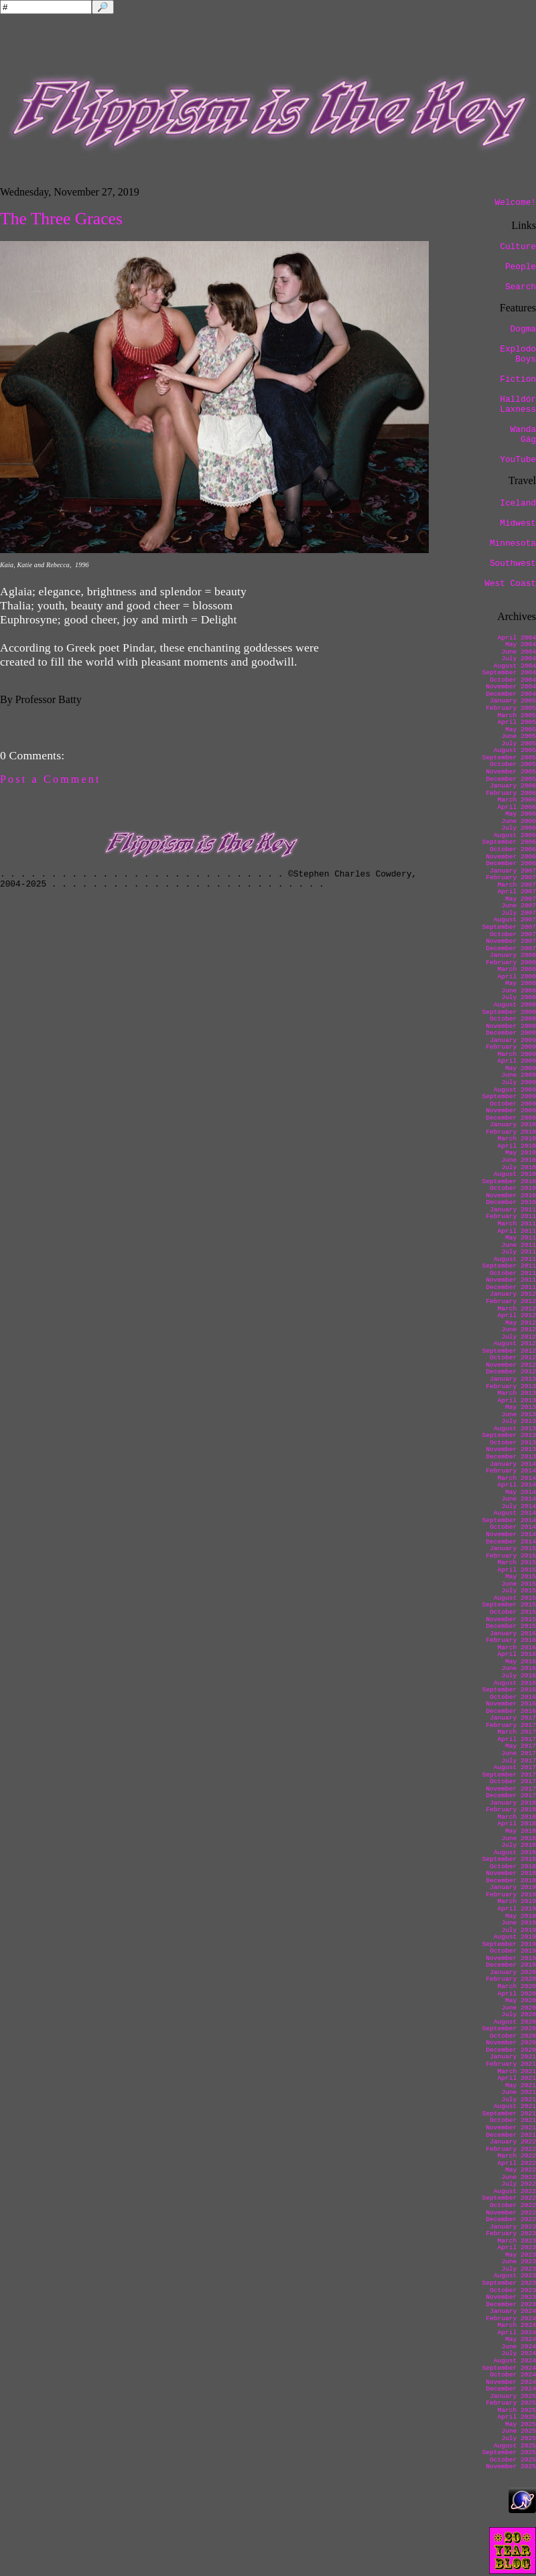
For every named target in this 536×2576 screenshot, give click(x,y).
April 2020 (516, 1993)
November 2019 (511, 1958)
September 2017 (509, 1774)
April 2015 (516, 1570)
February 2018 (511, 1809)
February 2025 (511, 2403)
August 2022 (515, 2191)
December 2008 (511, 1033)
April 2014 (516, 1485)
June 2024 (518, 2346)
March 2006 (516, 800)
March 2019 (516, 1901)
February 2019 (511, 1894)
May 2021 (520, 2085)
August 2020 (515, 2022)
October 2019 (513, 1951)
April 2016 (516, 1654)
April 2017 (516, 1739)
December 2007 (511, 948)
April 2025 (516, 2417)
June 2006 (518, 821)
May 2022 (520, 2170)
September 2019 (509, 1944)
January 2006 (513, 785)
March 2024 (516, 2325)
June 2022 (518, 2177)
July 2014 (518, 1506)
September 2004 (509, 672)
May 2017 (520, 1746)
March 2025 (516, 2410)
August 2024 (515, 2360)
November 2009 (511, 1110)
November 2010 (511, 1195)
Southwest (513, 563)
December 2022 (511, 2219)
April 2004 (516, 637)
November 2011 (511, 1280)
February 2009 (511, 1047)
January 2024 (513, 2311)
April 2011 (516, 1231)
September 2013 (509, 1435)
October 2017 (513, 1781)
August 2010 (515, 1174)
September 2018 (509, 1859)
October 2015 (513, 1612)
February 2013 (511, 1386)
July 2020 (518, 2014)
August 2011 (515, 1259)
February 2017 (511, 1725)
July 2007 (518, 913)
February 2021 (511, 2064)
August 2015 (515, 1598)
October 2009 (513, 1104)
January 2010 (513, 1124)
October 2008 (513, 1018)
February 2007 (511, 877)
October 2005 (513, 764)
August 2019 (515, 1937)
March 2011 (516, 1223)
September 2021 (509, 2113)
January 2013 (513, 1379)
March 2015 (516, 1562)
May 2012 (520, 1323)
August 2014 (515, 1513)
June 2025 (518, 2431)
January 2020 (513, 1972)
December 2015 (511, 1626)
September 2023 (509, 2283)
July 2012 (518, 1337)
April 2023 (516, 2247)
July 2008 (518, 997)
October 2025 (513, 2460)
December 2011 (511, 1287)
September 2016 (509, 1689)
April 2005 (516, 722)
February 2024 (511, 2318)
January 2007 (513, 871)
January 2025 (513, 2396)
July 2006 (518, 828)
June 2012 (518, 1329)
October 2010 (513, 1188)
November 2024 (511, 2382)
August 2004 (515, 666)
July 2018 (518, 1845)
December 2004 (511, 694)
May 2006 (520, 814)
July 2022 (518, 2184)
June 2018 (518, 1838)
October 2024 (513, 2374)
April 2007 (516, 891)
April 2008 (516, 976)
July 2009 (518, 1082)
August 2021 (515, 2106)
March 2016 (516, 1647)
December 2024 (511, 2389)
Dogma (523, 329)
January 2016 (513, 1633)
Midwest (518, 523)
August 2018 (515, 1852)
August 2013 (515, 1428)
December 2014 (511, 1541)
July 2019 (518, 1930)
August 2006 (515, 835)
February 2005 (511, 708)
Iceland (518, 503)
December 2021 (511, 2135)
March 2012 (516, 1308)
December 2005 (511, 779)
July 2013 (518, 1421)
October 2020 (513, 2036)
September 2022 (509, 2198)
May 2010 (520, 1152)
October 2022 (513, 2205)
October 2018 (513, 1866)
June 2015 (518, 1584)
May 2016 (520, 1661)
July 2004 (518, 658)
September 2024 (509, 2368)
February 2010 (511, 1132)
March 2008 (516, 969)
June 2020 (518, 2008)
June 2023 (518, 2261)
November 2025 (511, 2466)
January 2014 (513, 1464)
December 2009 (511, 1118)
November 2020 (511, 2042)
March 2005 (516, 715)
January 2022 (513, 2141)
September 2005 (509, 757)
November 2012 (511, 1365)
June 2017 (518, 1753)
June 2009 (518, 1075)
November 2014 (511, 1534)
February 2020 (511, 1979)
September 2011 (509, 1266)
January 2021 (513, 2056)
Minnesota (513, 543)
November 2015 (511, 1619)
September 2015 (509, 1604)
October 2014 (513, 1527)
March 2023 (516, 2241)
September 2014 (509, 1520)
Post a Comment (50, 779)
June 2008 (518, 990)
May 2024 (520, 2339)
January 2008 (513, 955)
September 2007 (509, 927)
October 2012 (513, 1357)
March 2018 (516, 1817)
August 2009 (515, 1089)
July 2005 (518, 743)
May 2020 (520, 2000)
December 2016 (511, 1711)
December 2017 (511, 1795)
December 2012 (511, 1371)
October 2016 (513, 1697)
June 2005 (518, 736)
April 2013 (516, 1400)
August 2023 (515, 2275)
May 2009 (520, 1068)
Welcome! (515, 203)
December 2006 (511, 863)
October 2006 (513, 849)
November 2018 (511, 1873)
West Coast (510, 584)
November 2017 (511, 1789)
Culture (518, 247)
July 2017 (518, 1760)
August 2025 (515, 2445)
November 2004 (511, 686)
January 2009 (513, 1040)
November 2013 (511, 1449)
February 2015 (511, 1556)
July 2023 (518, 2269)
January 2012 (513, 1294)
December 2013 (511, 1456)
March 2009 (516, 1054)
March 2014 (516, 1478)
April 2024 (516, 2332)
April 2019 (516, 1908)
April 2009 (516, 1061)
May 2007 (520, 899)
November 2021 (511, 2127)
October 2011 (513, 1273)
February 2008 (511, 962)
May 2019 (520, 1916)
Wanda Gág (523, 435)
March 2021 (516, 2071)
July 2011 (518, 1252)
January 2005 (513, 700)
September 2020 (509, 2028)
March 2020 (516, 1986)
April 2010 (516, 1146)
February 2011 (511, 1216)
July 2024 (518, 2353)
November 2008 (511, 1026)
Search (520, 287)
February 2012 (511, 1301)
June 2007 (518, 905)
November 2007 (511, 941)
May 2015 (520, 1576)
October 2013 (513, 1442)
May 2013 (520, 1407)
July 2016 (518, 1675)
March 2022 (516, 2156)
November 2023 (511, 2297)
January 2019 (513, 1887)
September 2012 (509, 1351)
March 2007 (516, 885)
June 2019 (518, 1922)
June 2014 (518, 1499)
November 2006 (511, 856)
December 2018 (511, 1880)
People (520, 267)
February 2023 (511, 2233)
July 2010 (518, 1167)
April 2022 (516, 2163)
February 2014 (511, 1470)
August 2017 (515, 1767)
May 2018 (520, 1831)
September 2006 (509, 842)
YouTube (518, 460)
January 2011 (513, 1209)
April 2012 (516, 1315)
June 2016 (518, 1668)
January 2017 (513, 1718)
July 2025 (518, 2438)
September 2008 (509, 1012)
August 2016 (515, 1683)
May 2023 (520, 2255)
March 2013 (516, 1393)
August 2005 (515, 750)
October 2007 (513, 934)
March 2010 (516, 1138)
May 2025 (520, 2424)
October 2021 (513, 2120)
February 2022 (511, 2149)
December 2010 (511, 1202)
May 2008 (520, 983)
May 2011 (520, 1237)
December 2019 (511, 1965)
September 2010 (509, 1181)
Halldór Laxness (518, 404)
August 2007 (515, 919)
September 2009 (509, 1096)
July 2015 (518, 1590)
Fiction (518, 379)
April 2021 (516, 2078)
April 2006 (516, 807)
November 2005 (511, 771)
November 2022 (511, 2212)
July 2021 (518, 2099)
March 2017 (516, 1732)
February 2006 (511, 793)
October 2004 (513, 680)
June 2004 (518, 652)
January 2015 (513, 1548)
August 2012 (515, 1343)
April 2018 (516, 1823)
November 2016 (511, 1704)
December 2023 (511, 2304)
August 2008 (515, 1004)
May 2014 (520, 1492)
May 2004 (520, 644)
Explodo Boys (518, 354)
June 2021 (518, 2092)
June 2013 (518, 1414)
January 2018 (513, 1803)
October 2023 (513, 2290)
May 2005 (520, 729)
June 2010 (518, 1160)
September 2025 (509, 2452)
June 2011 (518, 1245)
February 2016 (511, 1640)
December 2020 (511, 2050)
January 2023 (513, 2226)
